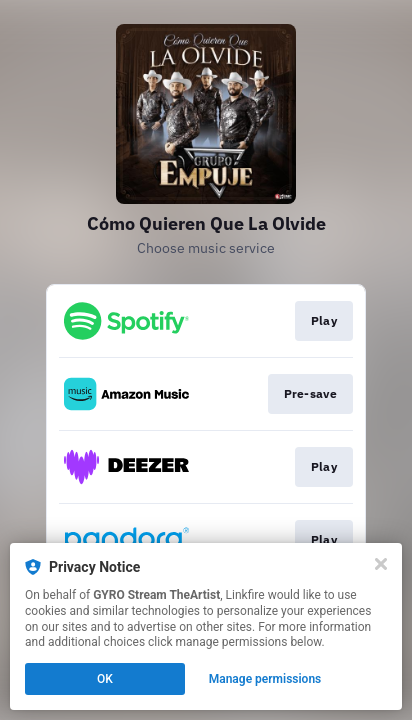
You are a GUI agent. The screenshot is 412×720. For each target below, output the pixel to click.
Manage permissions (265, 679)
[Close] (381, 564)
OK (105, 679)
